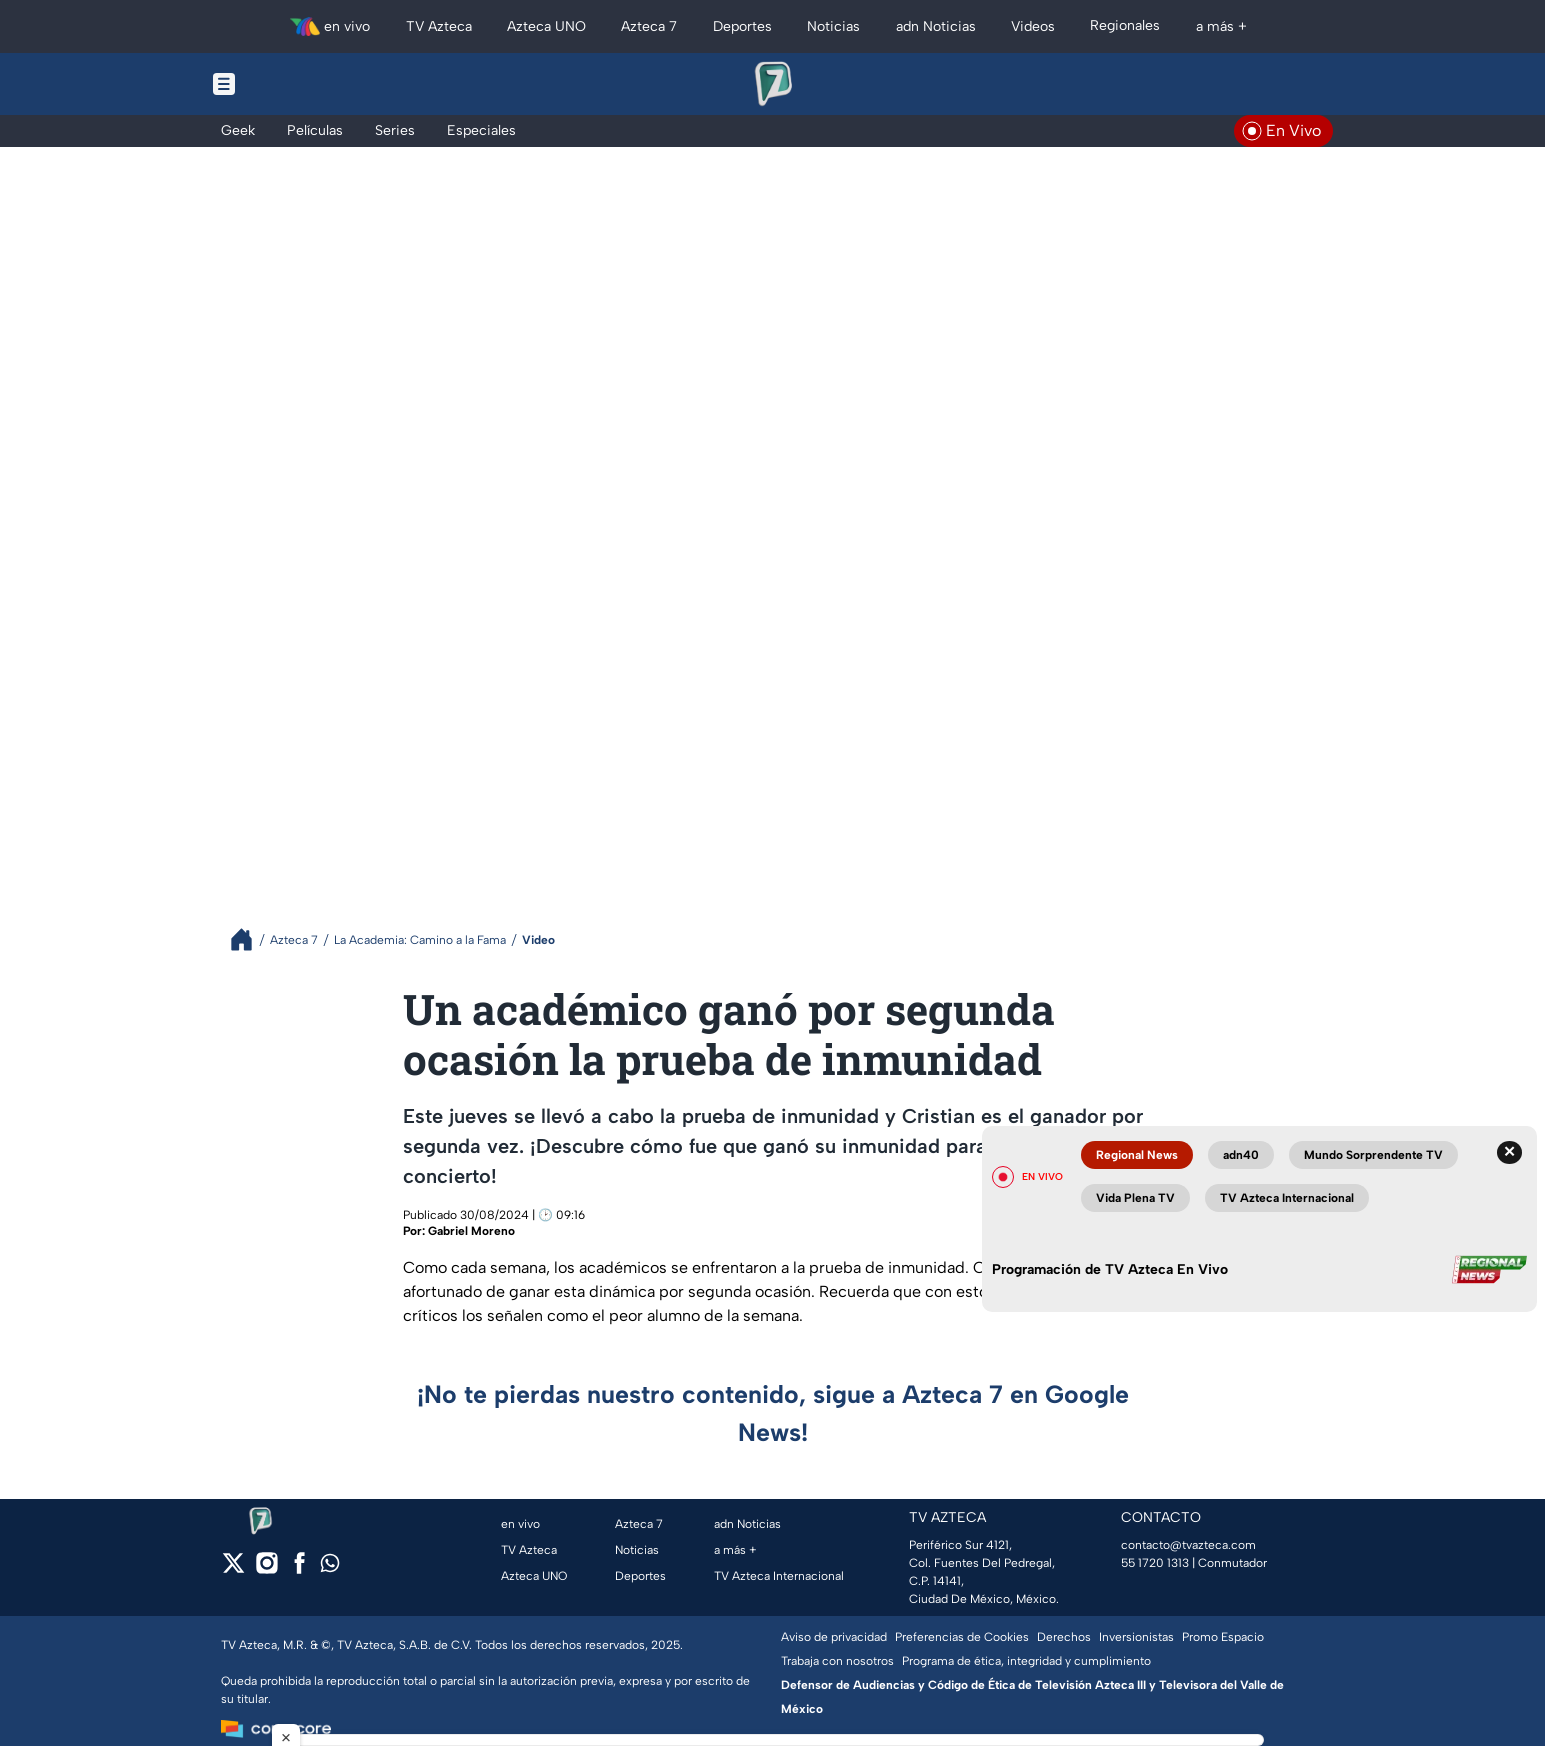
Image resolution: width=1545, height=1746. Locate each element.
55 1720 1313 (1155, 1563)
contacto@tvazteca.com (1188, 1545)
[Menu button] (293, 84)
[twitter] (233, 1569)
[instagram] (266, 1569)
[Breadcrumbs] (249, 939)
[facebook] (299, 1569)
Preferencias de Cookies (962, 1637)
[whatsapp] (330, 1567)
